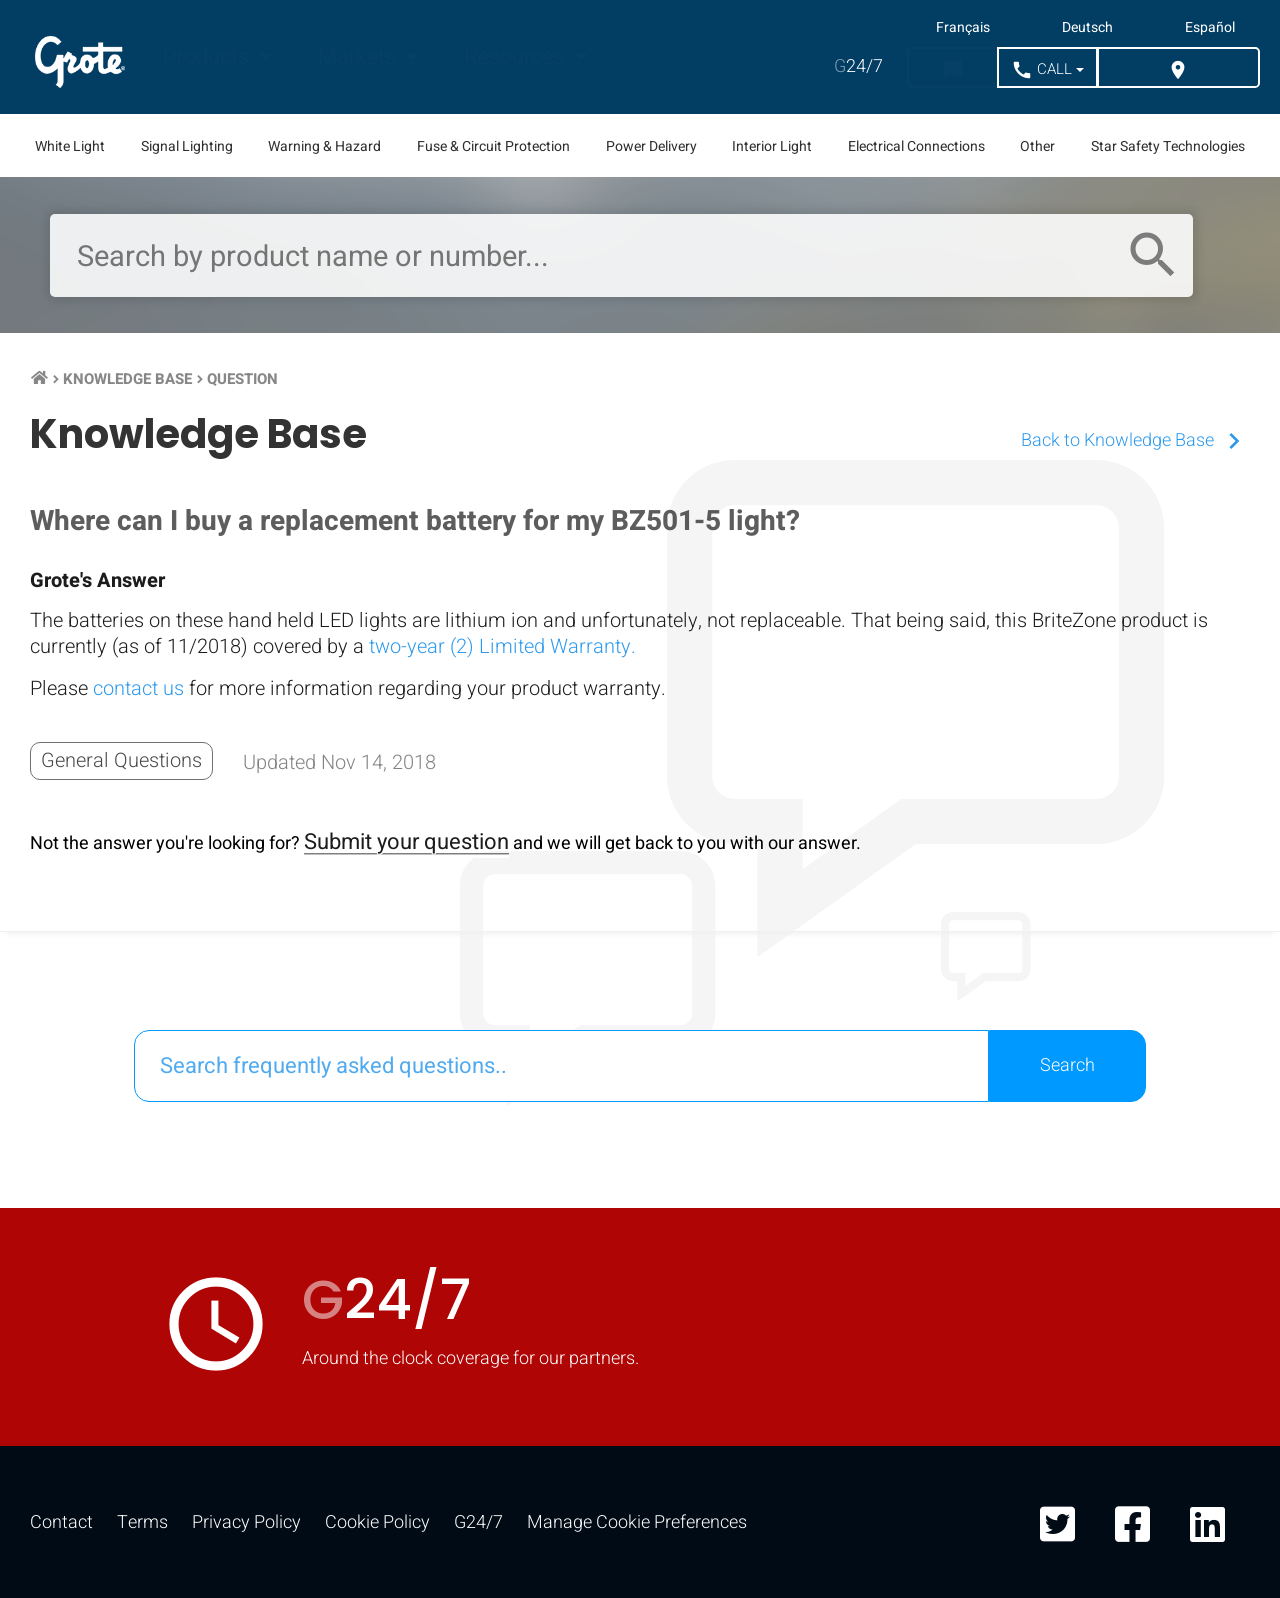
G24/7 (478, 1522)
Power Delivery (651, 146)
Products (208, 57)
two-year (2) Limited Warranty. (502, 646)
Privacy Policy (246, 1522)
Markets (359, 57)
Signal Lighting (187, 146)
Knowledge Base (127, 379)
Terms (142, 1522)
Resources (516, 57)
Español (1210, 28)
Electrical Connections (916, 146)
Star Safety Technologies (1168, 146)
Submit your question (406, 842)
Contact (61, 1522)
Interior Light (772, 146)
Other (1037, 146)
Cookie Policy (377, 1522)
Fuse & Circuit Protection (493, 146)
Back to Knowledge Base (1135, 440)
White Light (70, 146)
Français (963, 28)
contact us (138, 688)
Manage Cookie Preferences (637, 1522)
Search (1067, 1065)
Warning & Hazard (324, 146)
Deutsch (1087, 28)
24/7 (858, 66)
